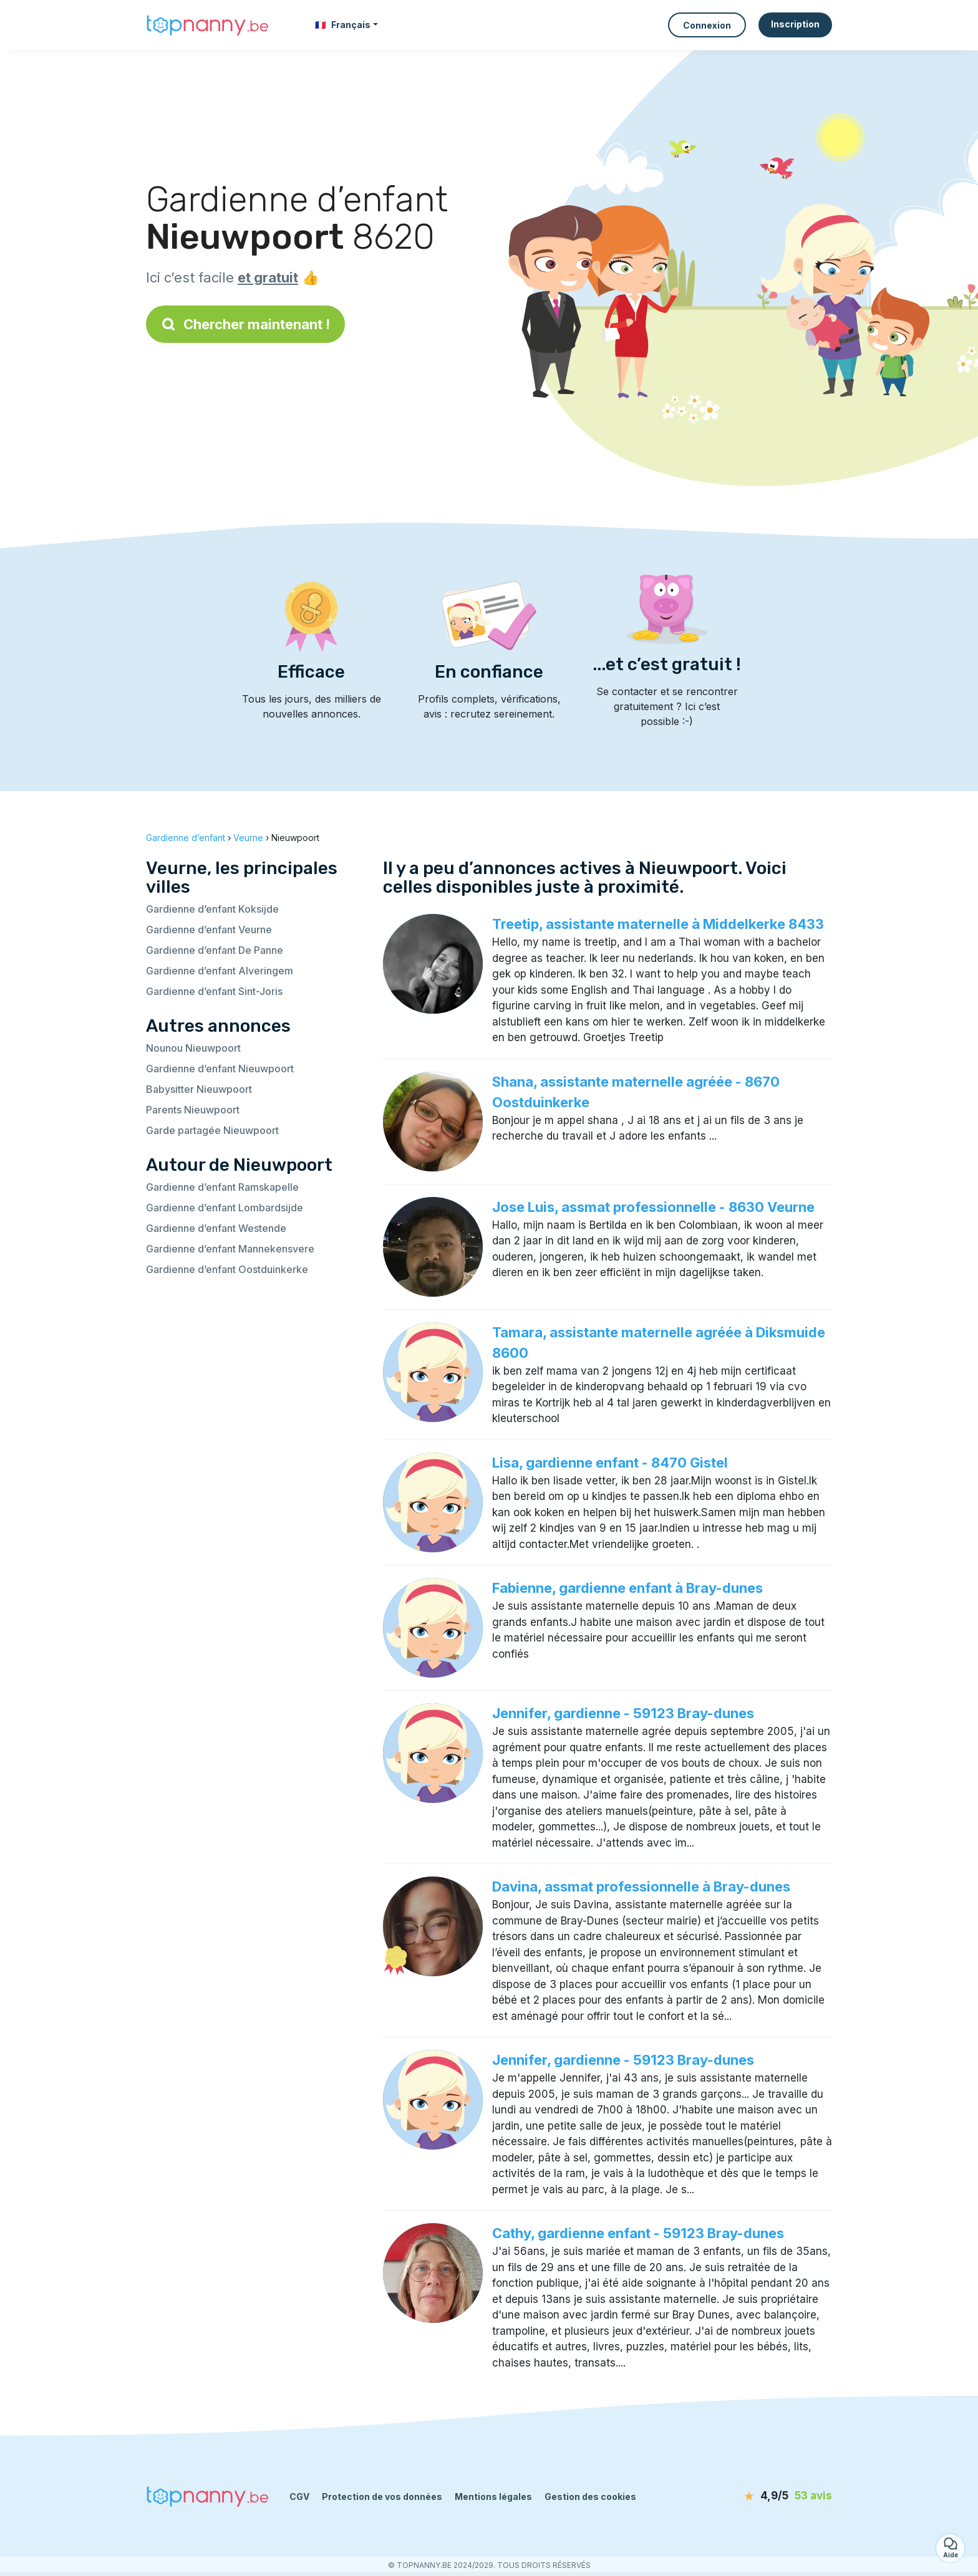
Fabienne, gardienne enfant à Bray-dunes (627, 1588)
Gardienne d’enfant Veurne (209, 929)
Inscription (795, 24)
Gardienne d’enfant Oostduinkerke (227, 1269)
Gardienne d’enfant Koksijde (212, 909)
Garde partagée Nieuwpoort (212, 1130)
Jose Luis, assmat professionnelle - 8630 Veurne (653, 1207)
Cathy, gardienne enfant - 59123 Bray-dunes (638, 2233)
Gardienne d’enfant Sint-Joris (214, 991)
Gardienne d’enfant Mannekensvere (230, 1248)
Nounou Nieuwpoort (193, 1048)
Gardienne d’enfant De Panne (214, 950)
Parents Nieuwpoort (193, 1109)
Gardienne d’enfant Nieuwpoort (220, 1068)
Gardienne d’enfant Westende (216, 1228)
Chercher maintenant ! (245, 324)
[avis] (760, 2496)
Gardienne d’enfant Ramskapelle (222, 1187)
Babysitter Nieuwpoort (199, 1089)
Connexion (707, 25)
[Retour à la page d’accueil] (208, 25)
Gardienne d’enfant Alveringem (219, 970)
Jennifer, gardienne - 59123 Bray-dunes (623, 1713)
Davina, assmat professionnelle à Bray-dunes (641, 1886)
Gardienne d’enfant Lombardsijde (224, 1207)
